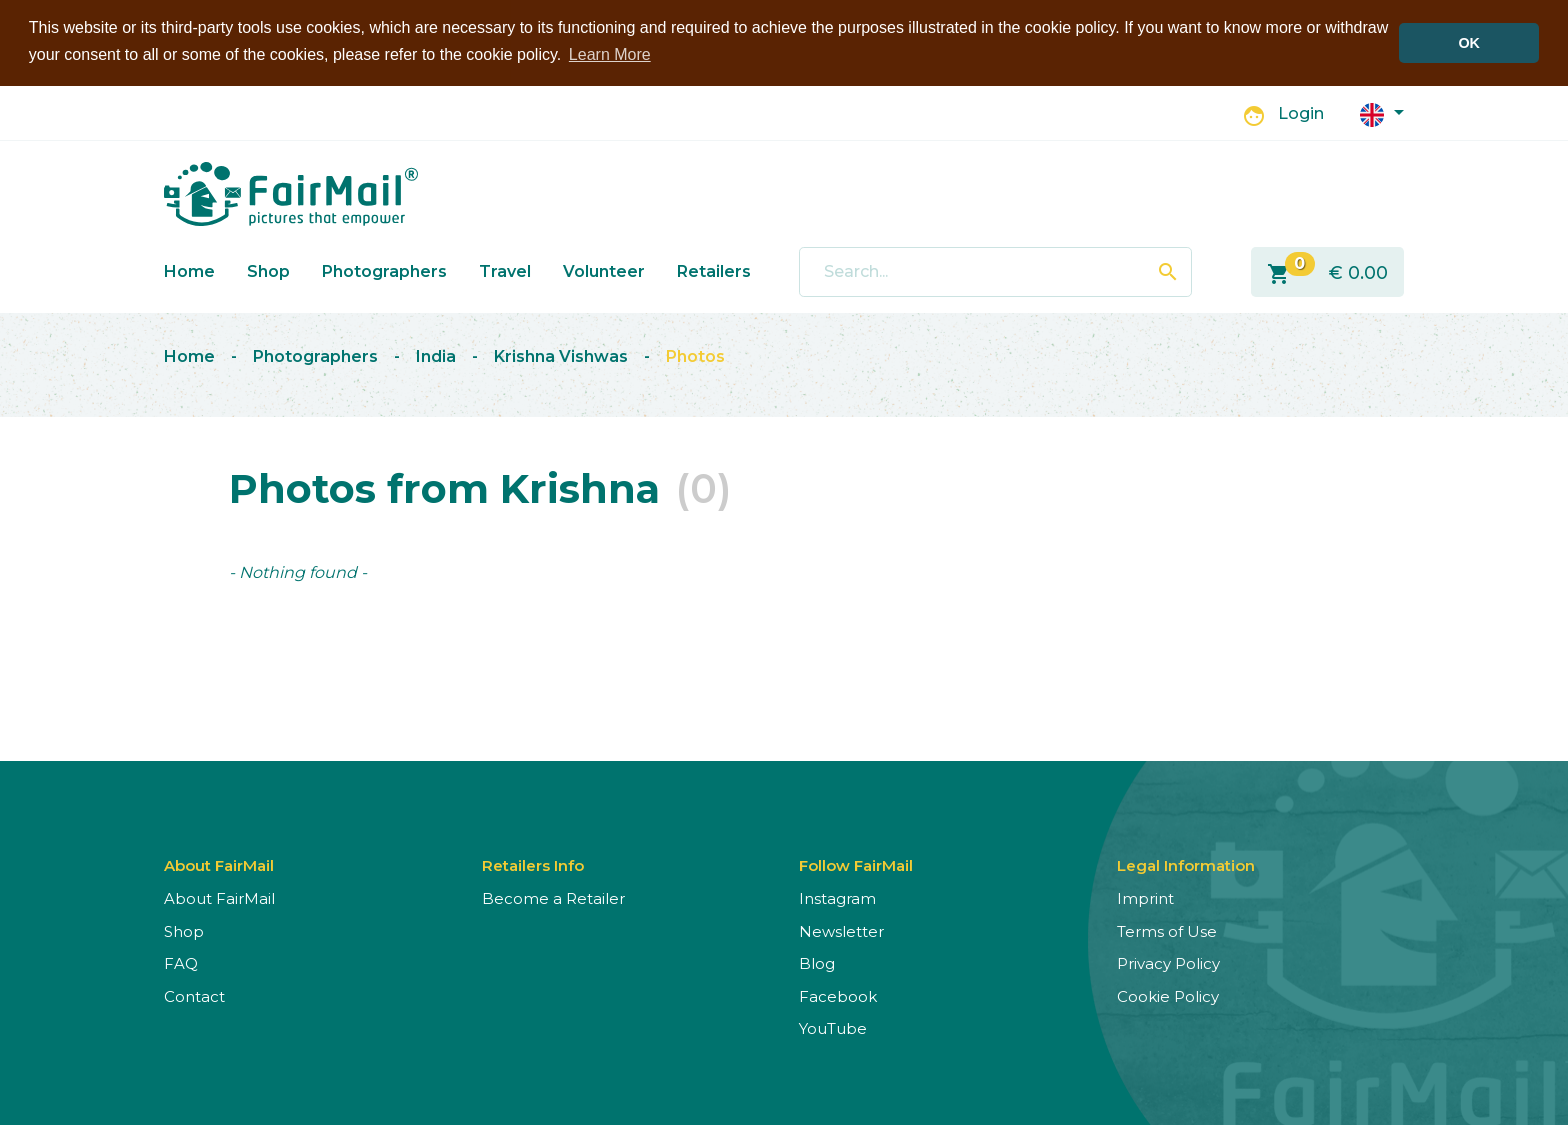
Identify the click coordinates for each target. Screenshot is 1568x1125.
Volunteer (604, 270)
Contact (194, 995)
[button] (1382, 112)
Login (1301, 112)
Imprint (1145, 897)
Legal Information (1186, 864)
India (436, 355)
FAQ (181, 962)
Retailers (714, 270)
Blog (817, 962)
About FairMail (219, 897)
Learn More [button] (610, 54)
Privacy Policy (1168, 962)
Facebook (838, 995)
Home (189, 270)
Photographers (384, 270)
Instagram (837, 897)
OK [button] (1469, 43)
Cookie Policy (1168, 995)
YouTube (833, 1027)
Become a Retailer (553, 897)
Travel (505, 270)
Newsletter (841, 930)
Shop (268, 270)
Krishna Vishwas (561, 355)
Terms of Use (1167, 930)
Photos (695, 355)
